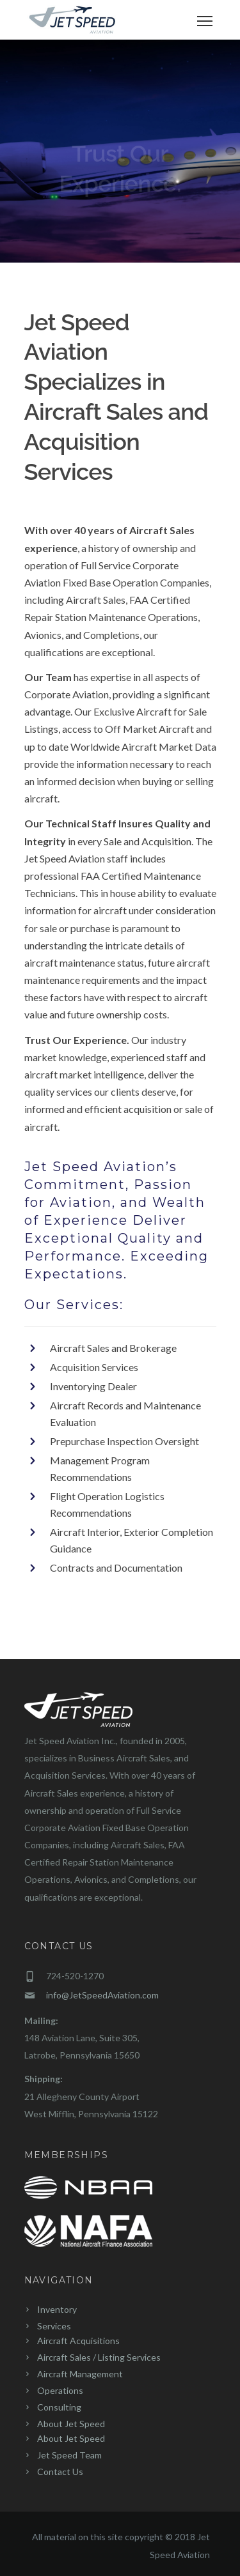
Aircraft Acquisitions (78, 2340)
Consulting (59, 2407)
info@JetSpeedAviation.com (102, 1994)
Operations (60, 2390)
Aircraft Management (80, 2373)
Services (54, 2325)
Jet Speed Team (69, 2455)
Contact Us (60, 2471)
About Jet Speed (71, 2423)
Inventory (57, 2309)
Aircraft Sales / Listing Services (99, 2357)
